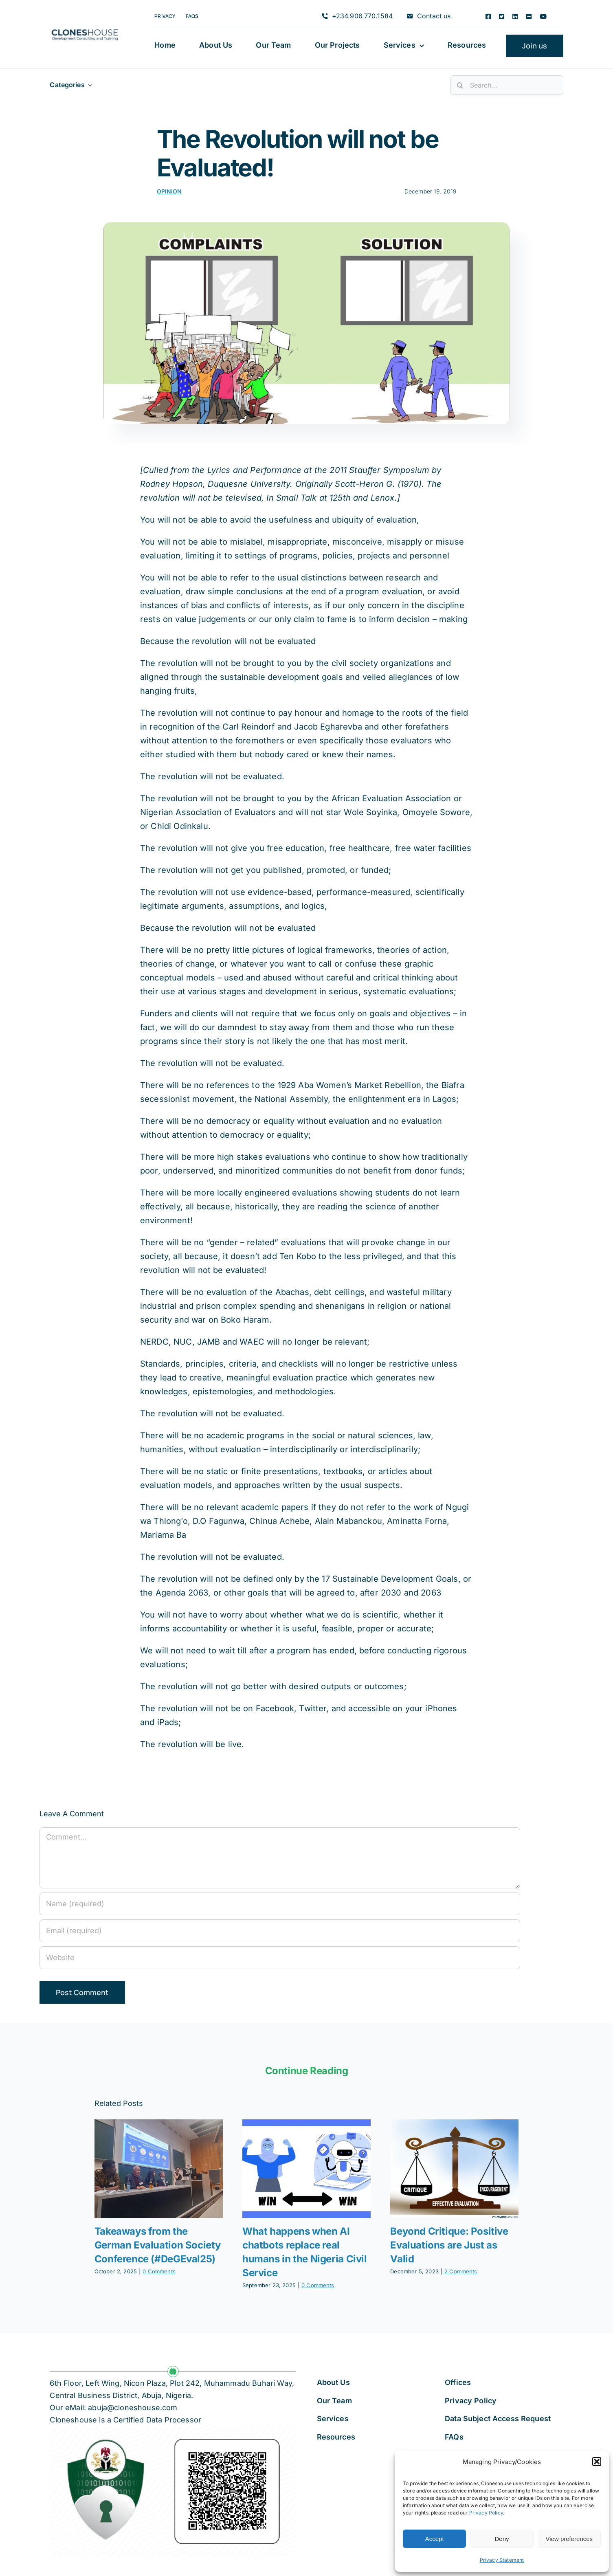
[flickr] (529, 16)
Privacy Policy (486, 2513)
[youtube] (543, 16)
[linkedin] (515, 16)
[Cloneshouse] (85, 28)
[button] (597, 2461)
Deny (501, 2538)
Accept (434, 2538)
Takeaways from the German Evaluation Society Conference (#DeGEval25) (157, 2245)
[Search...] (506, 85)
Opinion (169, 191)
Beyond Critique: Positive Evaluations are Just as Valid (449, 2245)
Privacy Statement (502, 2560)
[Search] (460, 85)
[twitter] (501, 16)
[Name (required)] (280, 1903)
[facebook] (488, 16)
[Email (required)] (280, 1930)
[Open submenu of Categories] (88, 84)
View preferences (569, 2538)
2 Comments (460, 2271)
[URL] (280, 1957)
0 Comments (159, 2271)
